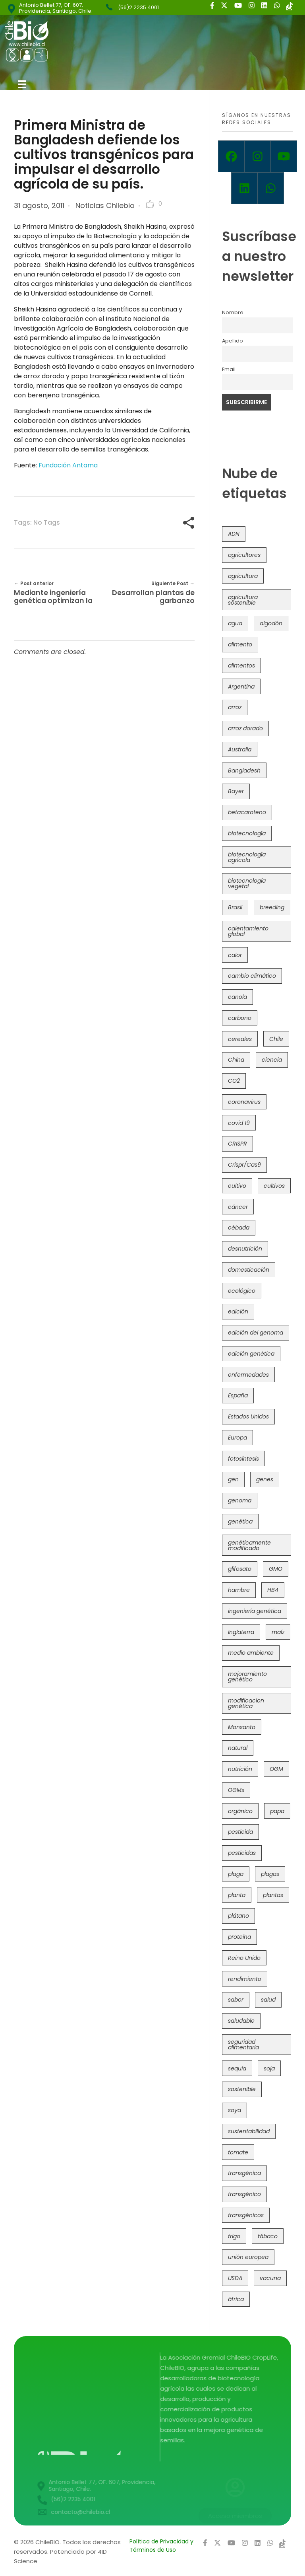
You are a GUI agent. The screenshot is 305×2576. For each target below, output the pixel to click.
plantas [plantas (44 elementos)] (273, 1895)
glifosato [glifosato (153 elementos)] (239, 1569)
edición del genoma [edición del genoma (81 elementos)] (255, 1333)
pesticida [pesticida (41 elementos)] (240, 1832)
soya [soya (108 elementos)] (234, 2110)
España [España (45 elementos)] (238, 1395)
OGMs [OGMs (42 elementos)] (236, 1790)
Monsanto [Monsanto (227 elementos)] (241, 1727)
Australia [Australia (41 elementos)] (239, 749)
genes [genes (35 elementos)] (264, 1479)
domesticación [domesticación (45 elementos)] (248, 1270)
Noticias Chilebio (105, 205)
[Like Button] (150, 204)
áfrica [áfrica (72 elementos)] (236, 2299)
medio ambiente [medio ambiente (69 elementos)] (251, 1653)
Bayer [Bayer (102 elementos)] (236, 791)
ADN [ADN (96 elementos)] (233, 534)
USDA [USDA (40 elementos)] (235, 2278)
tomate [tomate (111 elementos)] (238, 2152)
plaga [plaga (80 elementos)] (235, 1874)
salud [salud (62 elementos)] (268, 2000)
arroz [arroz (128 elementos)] (234, 707)
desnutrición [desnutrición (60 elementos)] (245, 1249)
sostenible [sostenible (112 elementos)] (242, 2089)
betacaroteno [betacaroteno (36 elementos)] (247, 812)
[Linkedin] (244, 188)
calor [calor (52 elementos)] (235, 955)
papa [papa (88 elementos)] (277, 1811)
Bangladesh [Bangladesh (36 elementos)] (244, 770)
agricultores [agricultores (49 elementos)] (244, 555)
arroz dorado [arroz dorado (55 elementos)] (245, 728)
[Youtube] (284, 156)
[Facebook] (231, 156)
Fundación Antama (68, 465)
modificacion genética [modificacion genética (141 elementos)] (246, 1703)
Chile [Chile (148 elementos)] (276, 1039)
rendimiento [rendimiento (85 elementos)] (244, 1979)
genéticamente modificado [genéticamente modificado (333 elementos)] (249, 1545)
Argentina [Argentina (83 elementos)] (241, 687)
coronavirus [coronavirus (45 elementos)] (244, 1102)
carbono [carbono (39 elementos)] (239, 1018)
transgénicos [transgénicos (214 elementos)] (246, 2215)
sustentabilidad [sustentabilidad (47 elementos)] (249, 2131)
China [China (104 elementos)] (236, 1060)
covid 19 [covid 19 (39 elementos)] (239, 1123)
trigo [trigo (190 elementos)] (234, 2236)
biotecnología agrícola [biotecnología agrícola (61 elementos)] (247, 857)
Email (229, 369)
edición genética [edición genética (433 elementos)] (251, 1354)
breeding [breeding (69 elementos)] (272, 907)
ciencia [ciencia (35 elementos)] (272, 1060)
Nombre (232, 312)
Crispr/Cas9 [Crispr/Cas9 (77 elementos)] (244, 1165)
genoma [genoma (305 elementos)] (239, 1500)
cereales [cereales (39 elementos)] (240, 1039)
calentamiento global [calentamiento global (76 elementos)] (248, 931)
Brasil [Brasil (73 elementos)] (235, 907)
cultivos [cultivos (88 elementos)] (274, 1186)
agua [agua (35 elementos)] (235, 623)
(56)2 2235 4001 (138, 7)
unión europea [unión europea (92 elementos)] (248, 2257)
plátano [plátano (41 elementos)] (238, 1916)
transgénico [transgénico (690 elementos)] (244, 2194)
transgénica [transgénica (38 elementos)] (244, 2173)
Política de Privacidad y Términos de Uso (161, 2545)
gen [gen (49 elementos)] (233, 1479)
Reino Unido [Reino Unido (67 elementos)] (244, 1958)
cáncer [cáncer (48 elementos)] (238, 1207)
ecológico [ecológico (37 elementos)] (241, 1291)
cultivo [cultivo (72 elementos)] (237, 1186)
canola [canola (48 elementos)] (237, 997)
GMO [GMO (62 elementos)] (275, 1569)
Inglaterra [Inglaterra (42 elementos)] (241, 1632)
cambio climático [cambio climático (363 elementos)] (252, 976)
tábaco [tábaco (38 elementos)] (268, 2236)
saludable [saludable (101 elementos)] (241, 2021)
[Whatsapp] (271, 188)
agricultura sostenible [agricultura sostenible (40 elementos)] (243, 600)
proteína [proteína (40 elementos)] (239, 1937)
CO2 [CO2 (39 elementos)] (234, 1081)
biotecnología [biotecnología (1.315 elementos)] (247, 833)
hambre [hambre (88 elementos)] (239, 1590)
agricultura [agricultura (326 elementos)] (243, 576)
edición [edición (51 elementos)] (238, 1311)
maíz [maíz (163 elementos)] (278, 1632)
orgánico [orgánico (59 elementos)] (240, 1811)
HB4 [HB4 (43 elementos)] (272, 1590)
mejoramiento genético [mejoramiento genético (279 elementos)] (247, 1676)
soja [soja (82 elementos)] (269, 2068)
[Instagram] (257, 156)
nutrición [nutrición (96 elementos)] (240, 1769)
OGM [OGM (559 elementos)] (276, 1769)
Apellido (232, 340)
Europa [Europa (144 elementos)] (237, 1438)
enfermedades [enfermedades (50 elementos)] (248, 1375)
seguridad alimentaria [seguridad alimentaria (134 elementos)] (243, 2044)
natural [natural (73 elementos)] (237, 1748)
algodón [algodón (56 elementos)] (271, 623)
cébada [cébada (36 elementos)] (238, 1228)
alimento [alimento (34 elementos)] (240, 644)
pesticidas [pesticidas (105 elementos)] (242, 1853)
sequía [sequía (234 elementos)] (237, 2068)
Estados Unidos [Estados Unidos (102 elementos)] (248, 1416)
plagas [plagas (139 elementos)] (270, 1874)
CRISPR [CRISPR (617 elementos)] (237, 1144)
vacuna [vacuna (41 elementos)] (270, 2278)
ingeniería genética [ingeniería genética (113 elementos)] (254, 1611)
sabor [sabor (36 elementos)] (235, 2000)
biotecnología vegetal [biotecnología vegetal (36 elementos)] (247, 883)
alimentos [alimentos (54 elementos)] (241, 665)
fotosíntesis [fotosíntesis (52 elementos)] (243, 1459)
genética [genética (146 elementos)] (240, 1521)
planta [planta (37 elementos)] (236, 1895)
